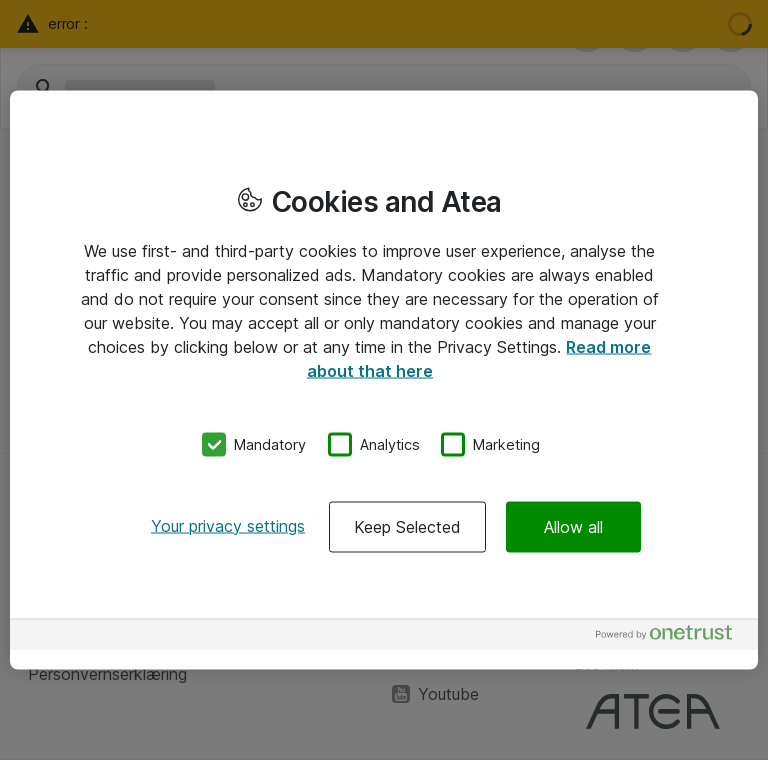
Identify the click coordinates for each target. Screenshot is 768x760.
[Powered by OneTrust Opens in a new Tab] (672, 636)
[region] (384, 380)
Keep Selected (407, 526)
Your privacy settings (228, 525)
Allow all (573, 526)
